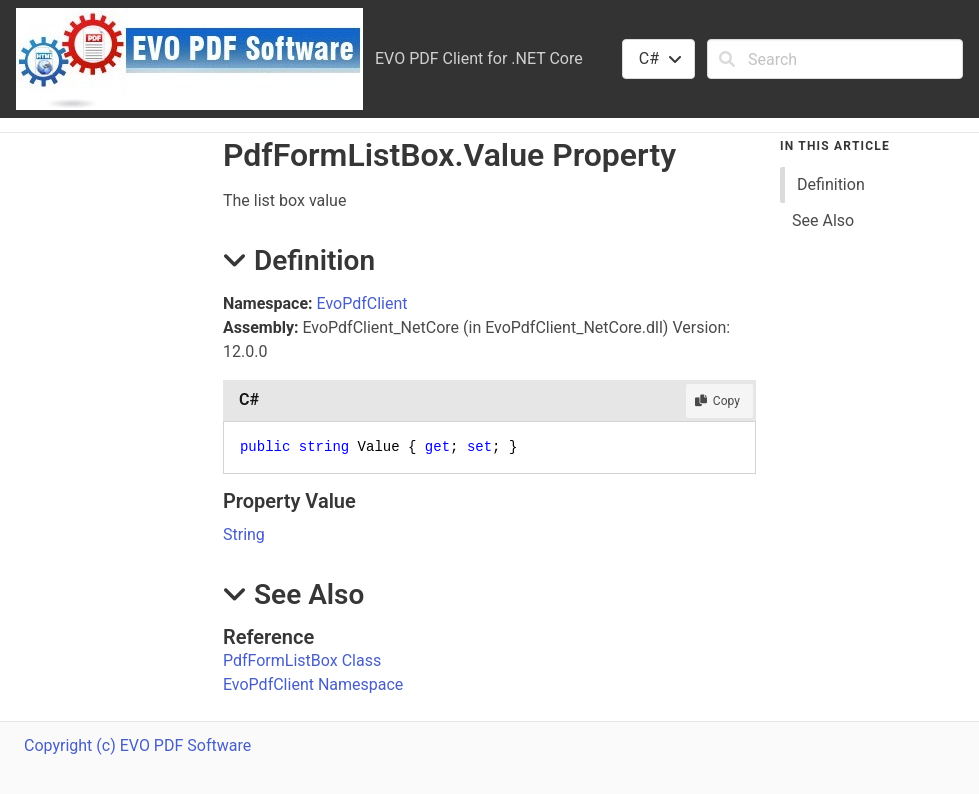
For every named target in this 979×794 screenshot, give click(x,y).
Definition (831, 184)
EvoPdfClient (362, 303)
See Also (823, 220)
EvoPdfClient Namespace (313, 684)
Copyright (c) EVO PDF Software (137, 745)
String (244, 534)
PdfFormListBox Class (302, 660)
